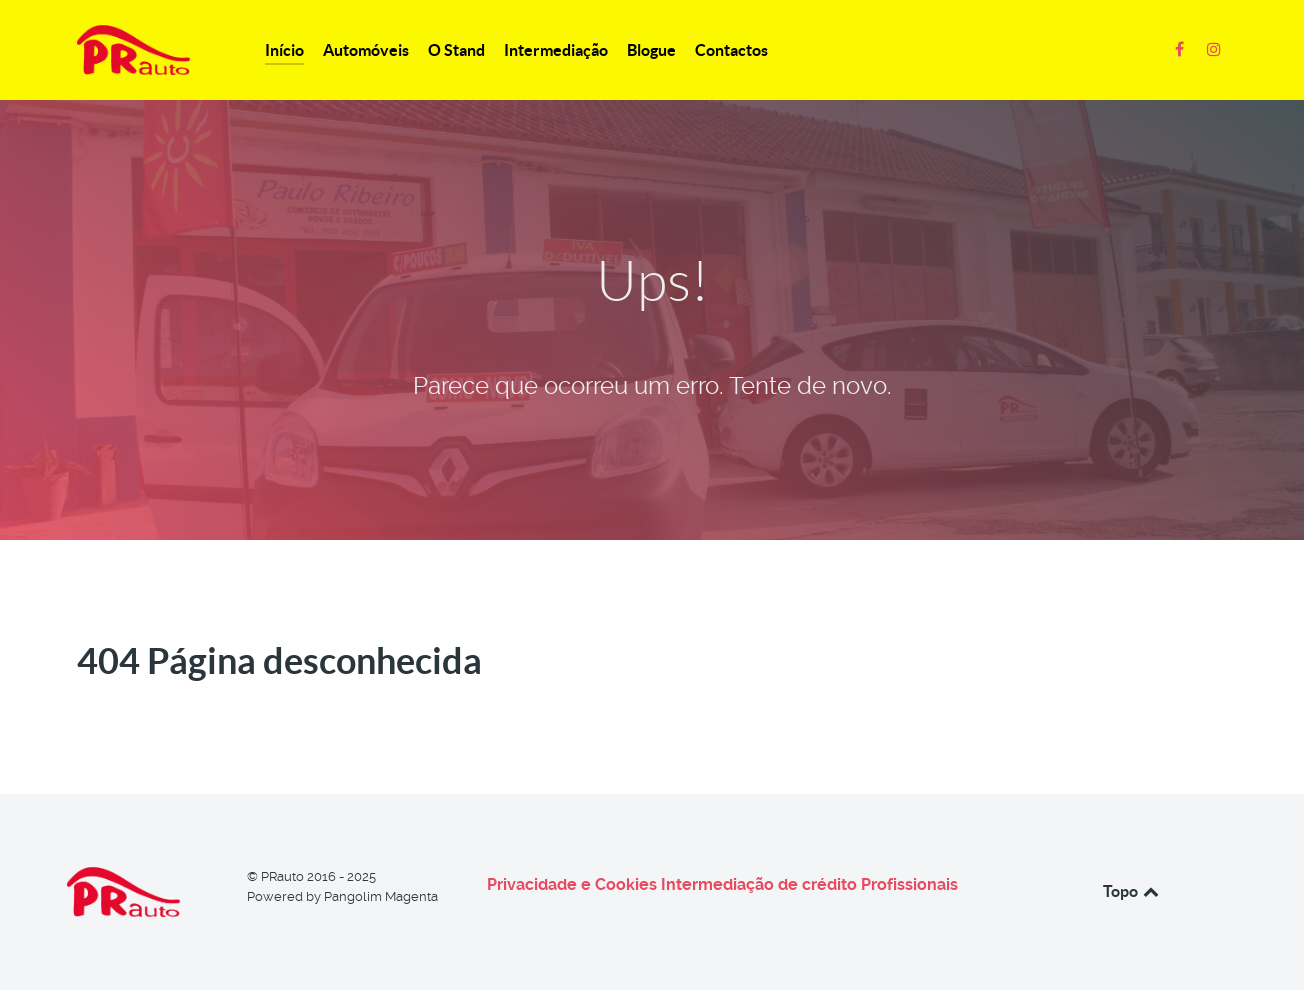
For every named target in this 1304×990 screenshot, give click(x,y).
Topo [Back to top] (1132, 891)
